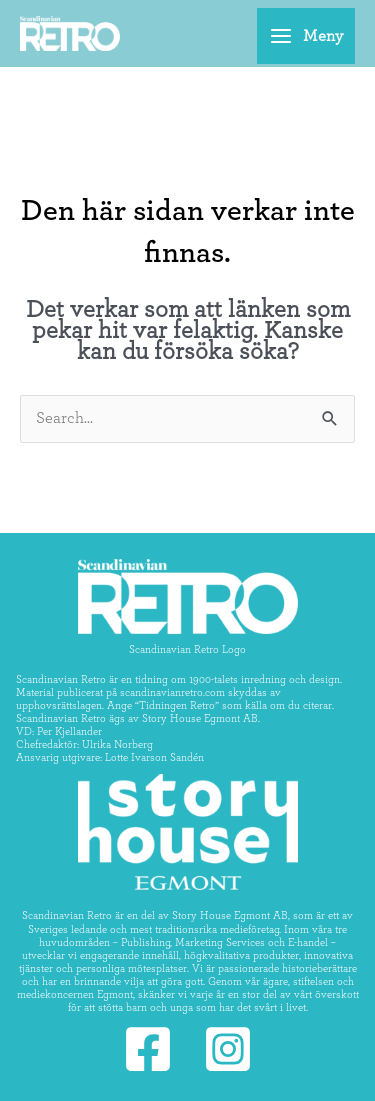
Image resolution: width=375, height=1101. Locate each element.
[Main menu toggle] (306, 35)
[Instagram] (228, 1049)
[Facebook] (148, 1049)
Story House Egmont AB (200, 718)
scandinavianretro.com (172, 692)
